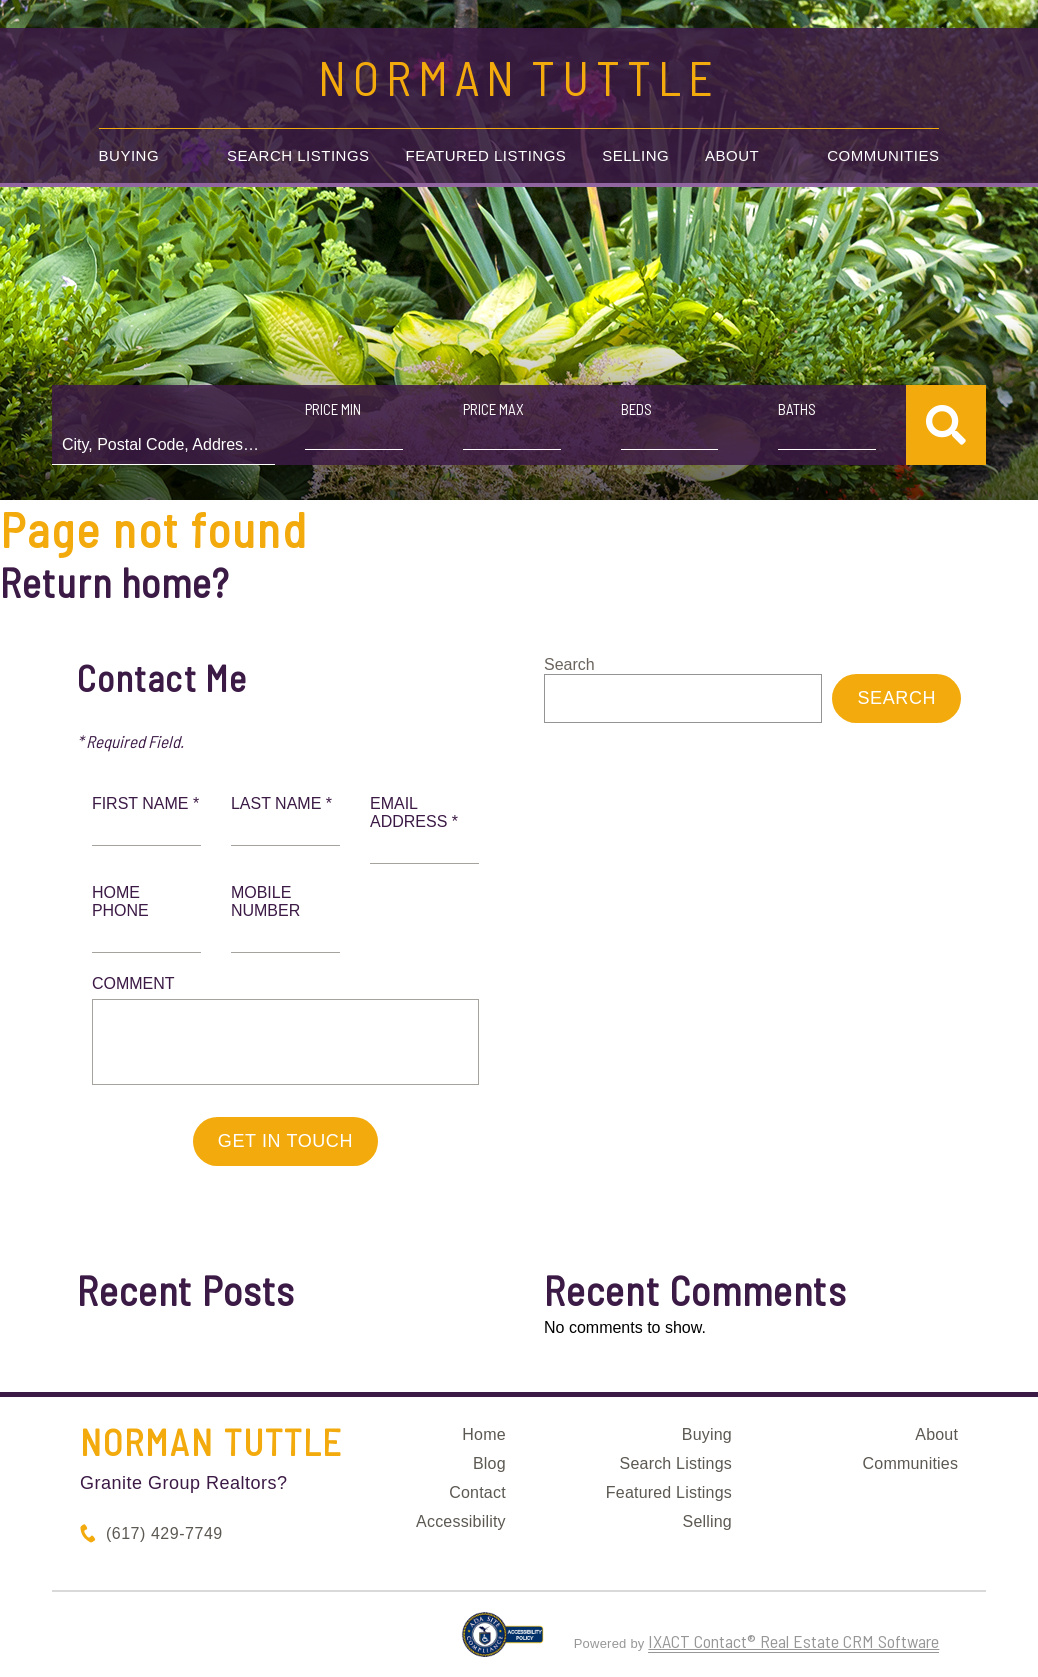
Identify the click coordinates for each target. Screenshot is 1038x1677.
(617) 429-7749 (164, 1533)
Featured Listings (486, 155)
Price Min (333, 409)
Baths (797, 409)
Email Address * (414, 812)
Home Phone (120, 901)
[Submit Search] (946, 425)
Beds (636, 409)
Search (569, 664)
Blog (489, 1463)
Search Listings (298, 155)
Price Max (493, 409)
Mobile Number (265, 901)
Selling (635, 155)
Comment (133, 983)
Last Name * (281, 803)
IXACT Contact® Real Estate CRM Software (793, 1641)
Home (483, 1434)
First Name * (145, 803)
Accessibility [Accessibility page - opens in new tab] (461, 1521)
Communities (883, 155)
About (732, 155)
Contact (477, 1492)
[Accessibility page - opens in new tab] (502, 1643)
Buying (129, 155)
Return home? (114, 582)
